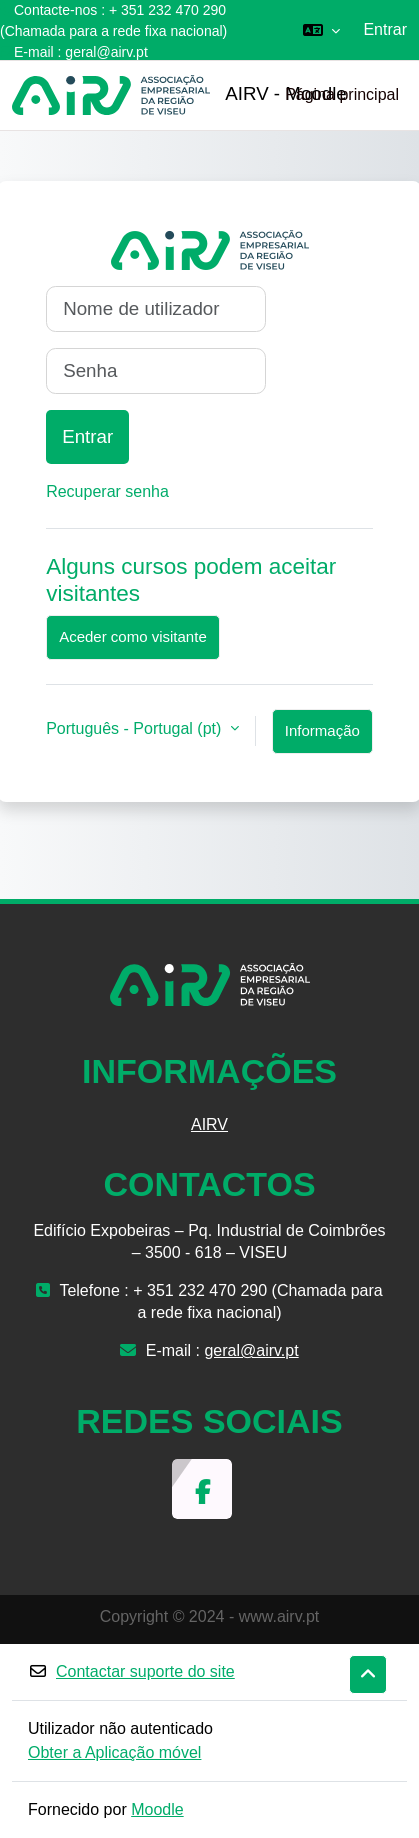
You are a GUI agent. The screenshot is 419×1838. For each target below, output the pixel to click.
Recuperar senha (107, 491)
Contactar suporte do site (131, 1671)
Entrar (385, 29)
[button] (321, 30)
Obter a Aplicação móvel (114, 1752)
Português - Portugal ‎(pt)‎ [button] (136, 728)
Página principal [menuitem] (342, 94)
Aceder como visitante (133, 636)
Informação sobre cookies (322, 738)
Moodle (157, 1809)
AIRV (209, 1124)
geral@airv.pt (106, 52)
